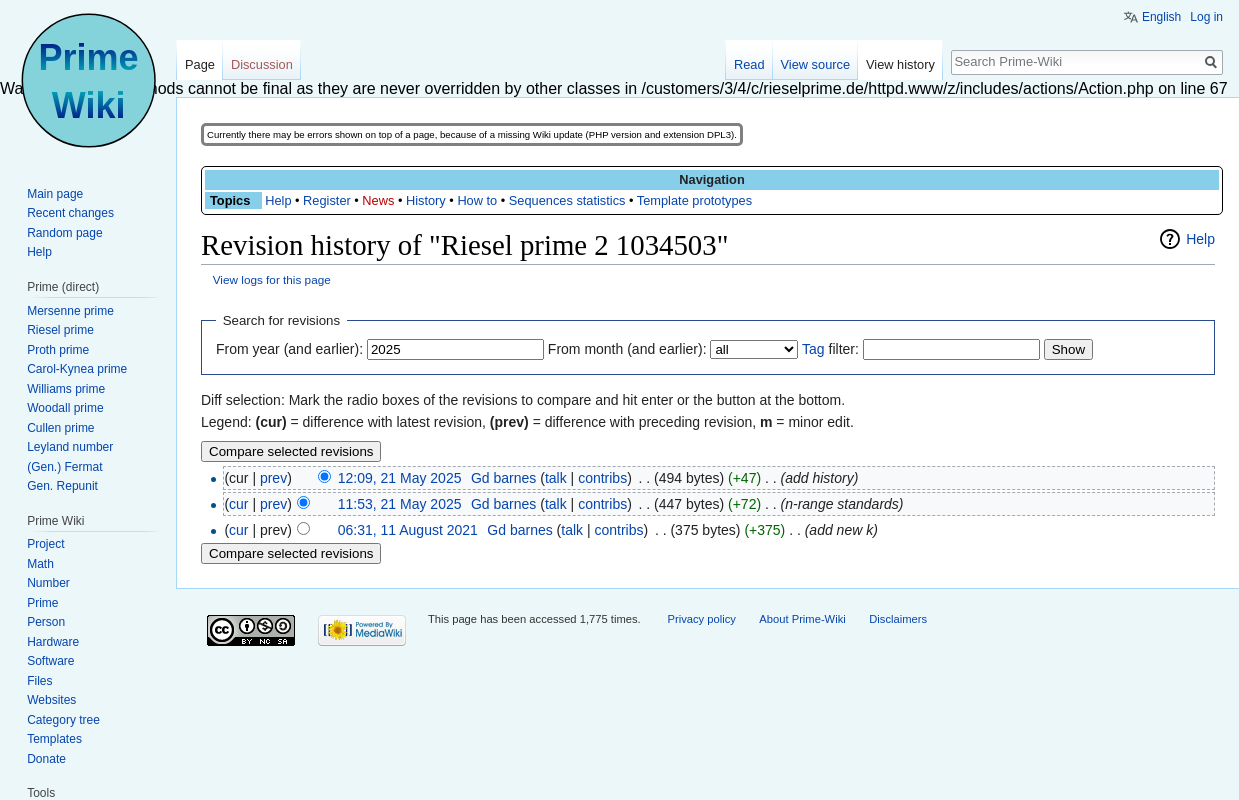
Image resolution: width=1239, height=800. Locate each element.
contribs (602, 478)
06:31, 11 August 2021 (408, 530)
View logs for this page (272, 279)
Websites (51, 700)
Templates (54, 739)
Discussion (262, 64)
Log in (1206, 17)
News (378, 200)
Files (39, 681)
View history (900, 64)
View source (815, 64)
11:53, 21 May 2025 (400, 504)
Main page (55, 194)
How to (477, 200)
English (1161, 17)
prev (273, 478)
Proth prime (58, 350)
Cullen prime (60, 428)
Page (200, 64)
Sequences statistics (567, 200)
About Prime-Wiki (802, 619)
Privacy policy (701, 619)
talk (556, 478)
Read (749, 64)
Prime (42, 603)
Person (46, 622)
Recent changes (70, 213)
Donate (46, 759)
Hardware (53, 642)
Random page (64, 233)
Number (48, 583)
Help (278, 200)
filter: (830, 349)
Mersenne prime (70, 311)
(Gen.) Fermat (64, 467)
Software (50, 661)
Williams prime (66, 389)
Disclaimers (898, 619)
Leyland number (70, 447)
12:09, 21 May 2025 (400, 478)
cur (238, 504)
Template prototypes (694, 200)
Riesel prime (60, 330)
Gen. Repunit (62, 486)
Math (40, 564)
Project (45, 544)
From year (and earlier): (289, 349)
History (426, 200)
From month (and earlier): (627, 349)
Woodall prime (65, 408)
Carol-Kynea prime (77, 369)
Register (327, 200)
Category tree (63, 720)
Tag (813, 349)
